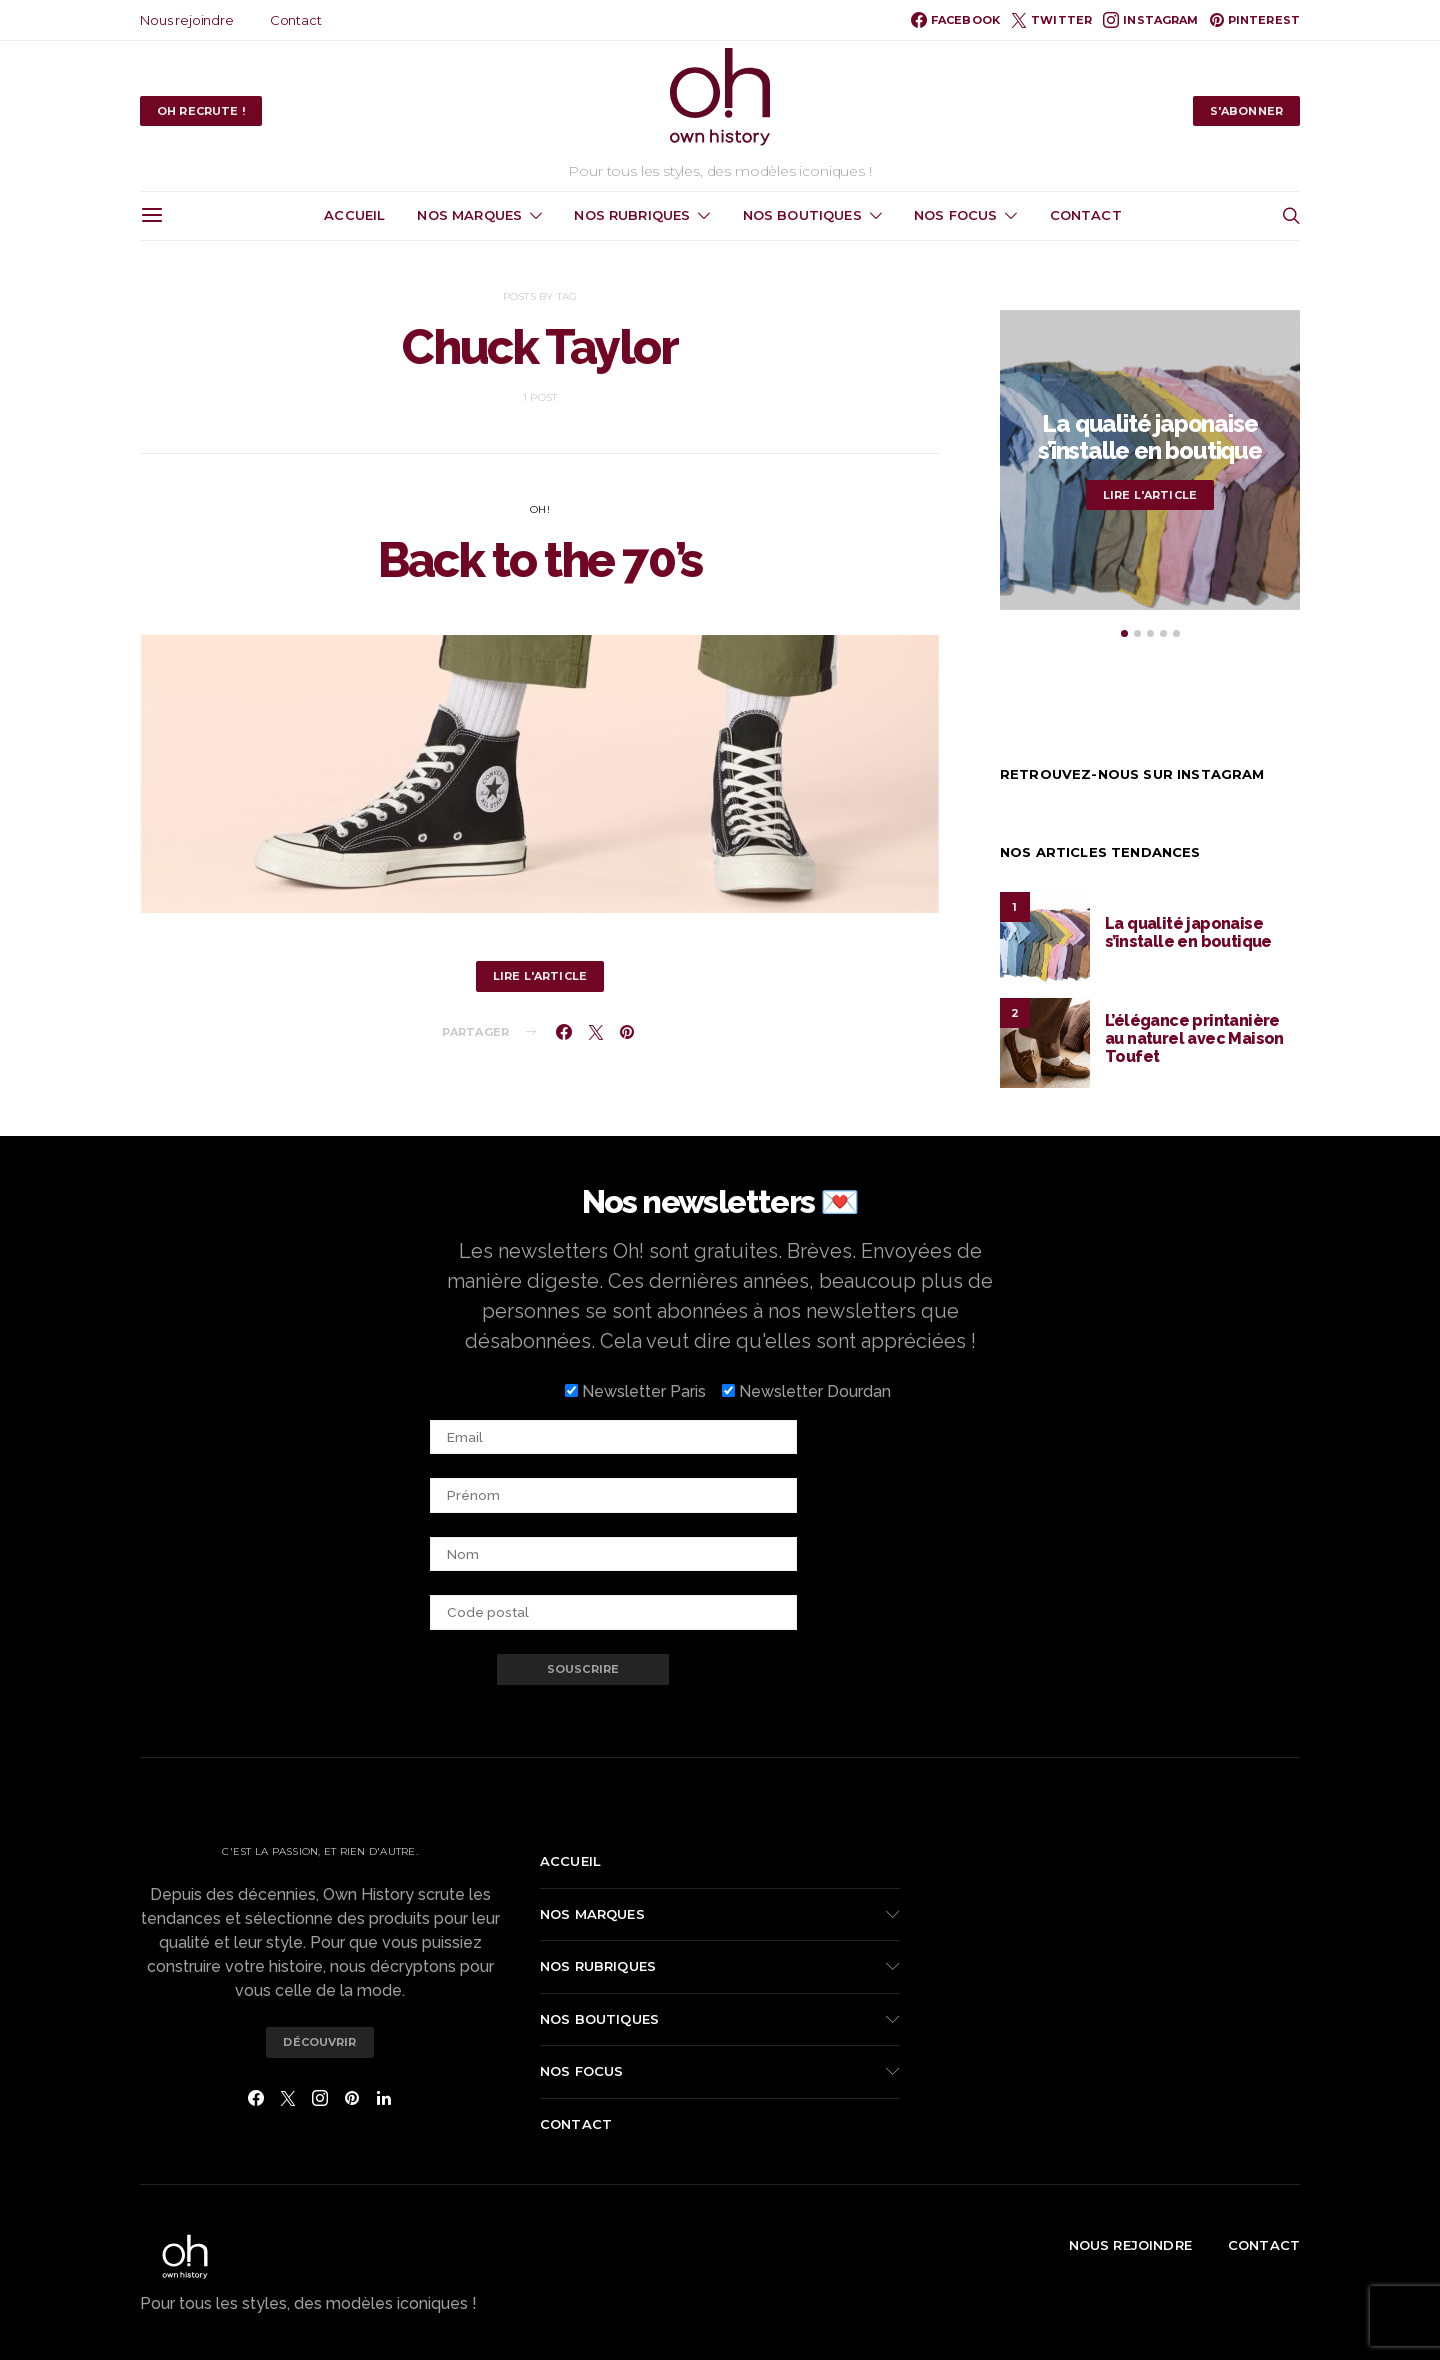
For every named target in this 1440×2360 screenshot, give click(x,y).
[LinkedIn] (384, 2098)
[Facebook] (955, 20)
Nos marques (469, 215)
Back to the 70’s (540, 560)
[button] (1124, 633)
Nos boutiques (802, 215)
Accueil (354, 215)
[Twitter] (1051, 20)
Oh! (540, 509)
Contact (296, 20)
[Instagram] (1150, 20)
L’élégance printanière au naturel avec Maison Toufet (1194, 1038)
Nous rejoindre (187, 20)
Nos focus (955, 215)
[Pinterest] (1255, 20)
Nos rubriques (632, 215)
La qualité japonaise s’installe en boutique (1150, 437)
